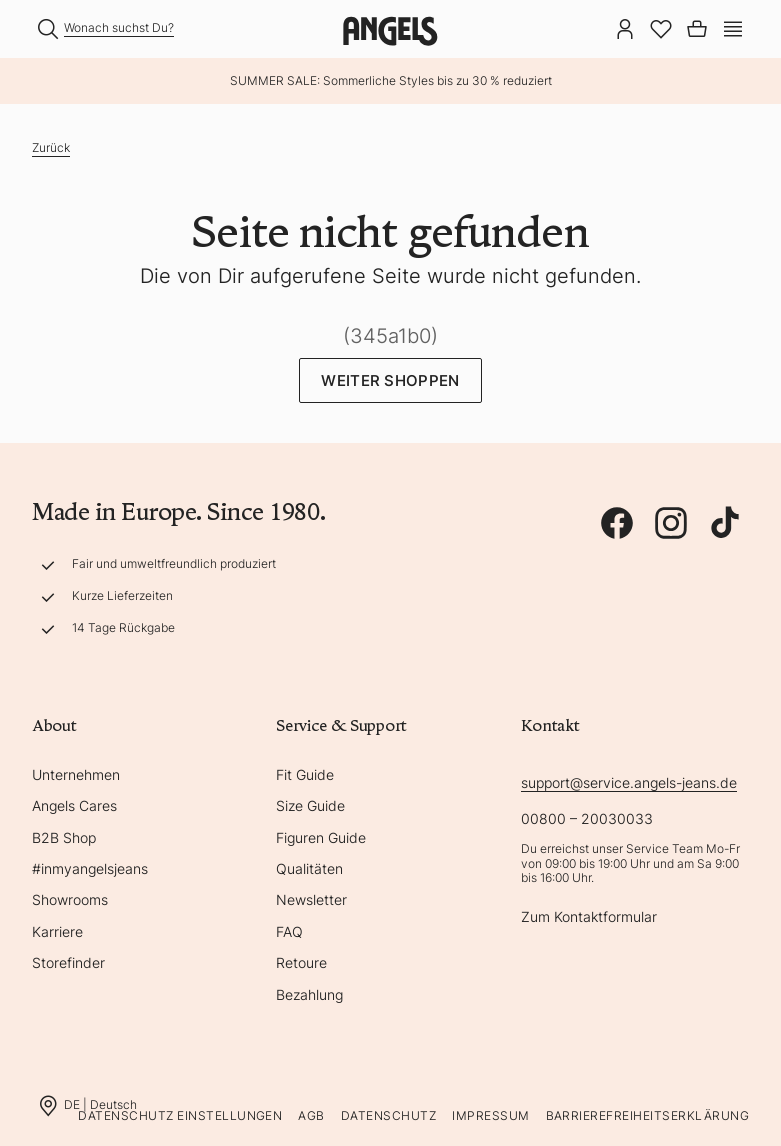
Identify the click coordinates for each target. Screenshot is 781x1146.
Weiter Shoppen (390, 380)
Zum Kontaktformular (589, 916)
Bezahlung (309, 994)
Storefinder (68, 962)
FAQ (289, 931)
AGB (311, 1115)
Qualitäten (309, 868)
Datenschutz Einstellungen (180, 1115)
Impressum (490, 1115)
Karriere (57, 931)
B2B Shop (64, 837)
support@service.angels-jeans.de (629, 782)
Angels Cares (74, 805)
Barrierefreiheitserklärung (647, 1115)
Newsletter (311, 899)
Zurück (51, 147)
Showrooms (70, 899)
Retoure (301, 962)
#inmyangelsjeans (90, 868)
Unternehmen (76, 774)
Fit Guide (305, 774)
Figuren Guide (321, 837)
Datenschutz (388, 1115)
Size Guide (310, 805)
